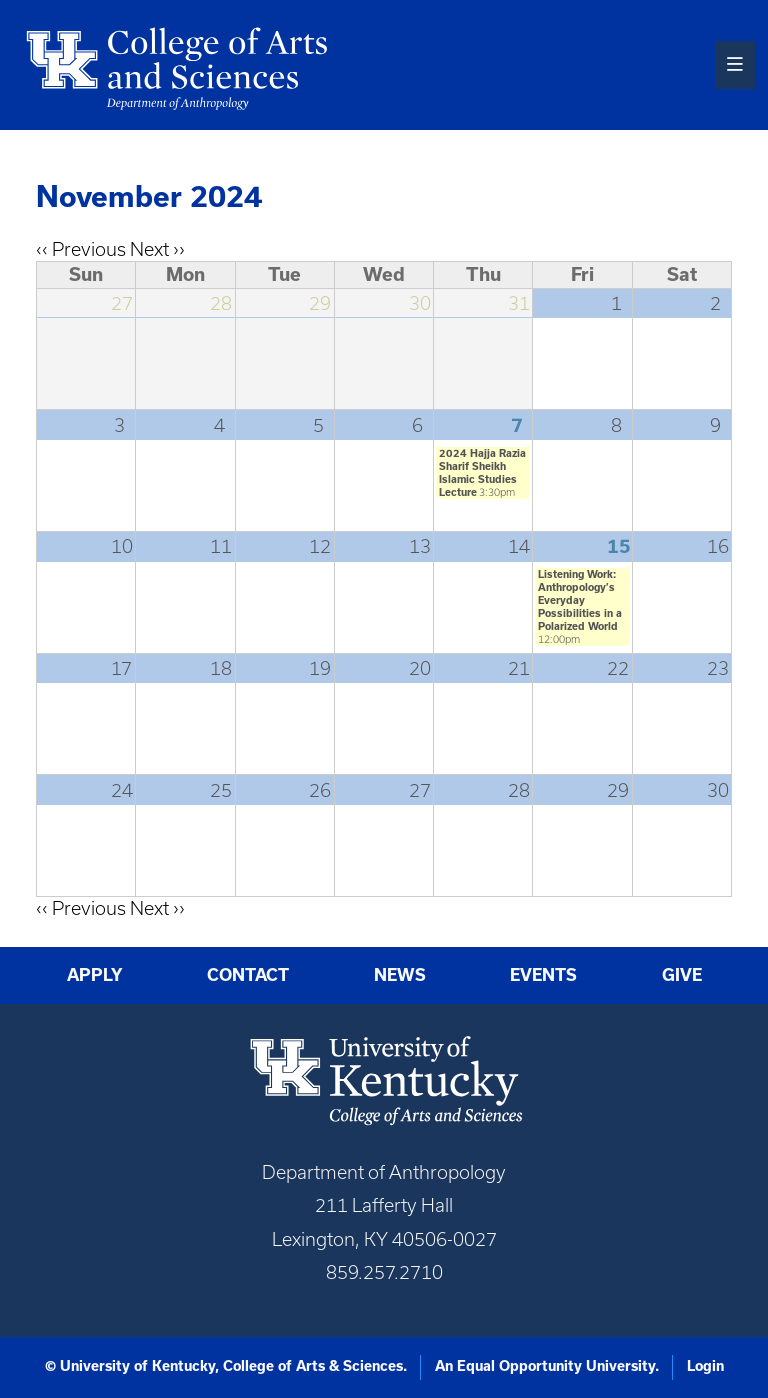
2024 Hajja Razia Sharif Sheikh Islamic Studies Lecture (482, 472)
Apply (95, 975)
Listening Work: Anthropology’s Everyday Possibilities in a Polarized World (580, 600)
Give (682, 975)
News (400, 975)
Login (705, 1366)
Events (543, 975)
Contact (248, 975)
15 (619, 546)
